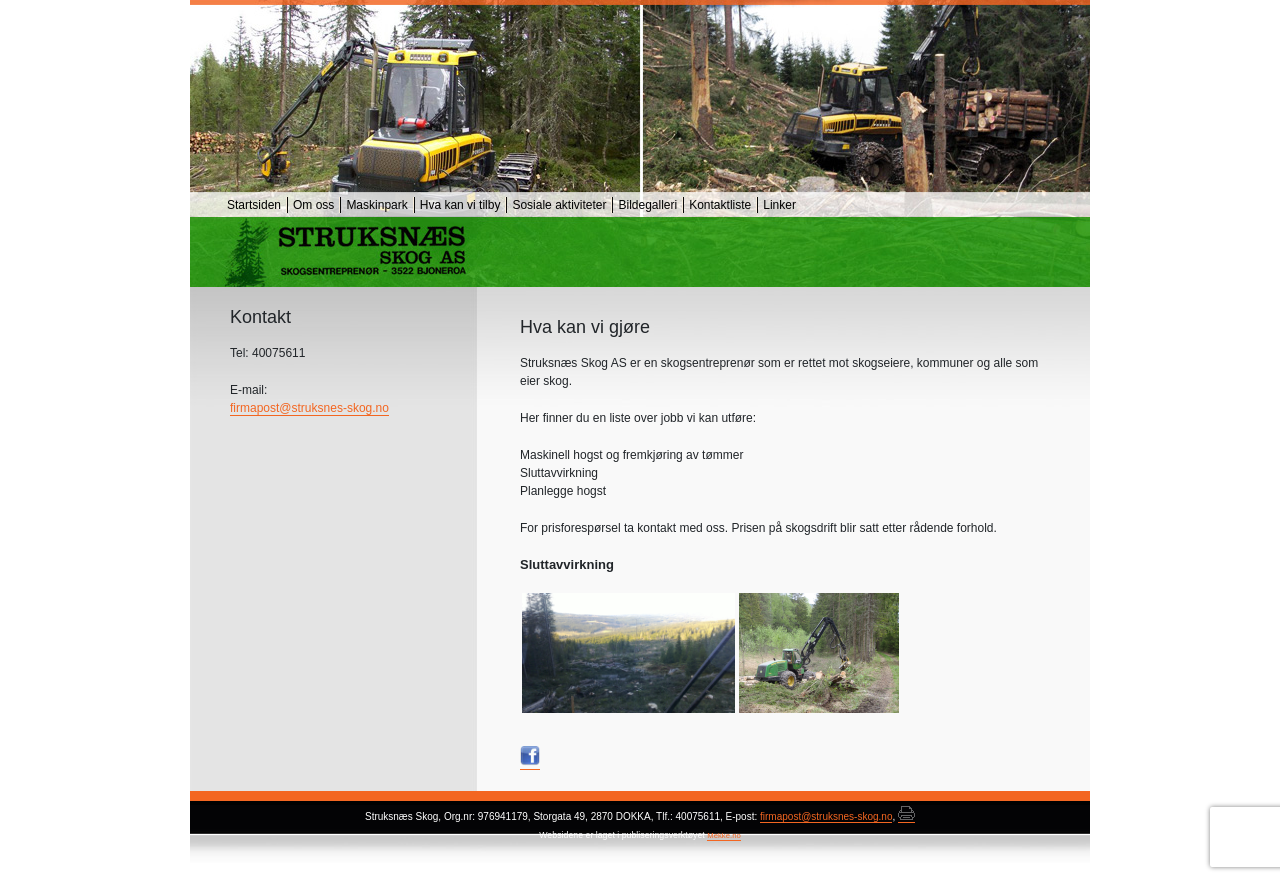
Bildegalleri (647, 205)
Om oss (313, 205)
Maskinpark (376, 205)
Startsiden (254, 205)
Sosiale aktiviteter (559, 205)
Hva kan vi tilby (460, 205)
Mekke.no (724, 835)
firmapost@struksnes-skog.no (309, 408)
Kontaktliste (720, 205)
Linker (779, 205)
